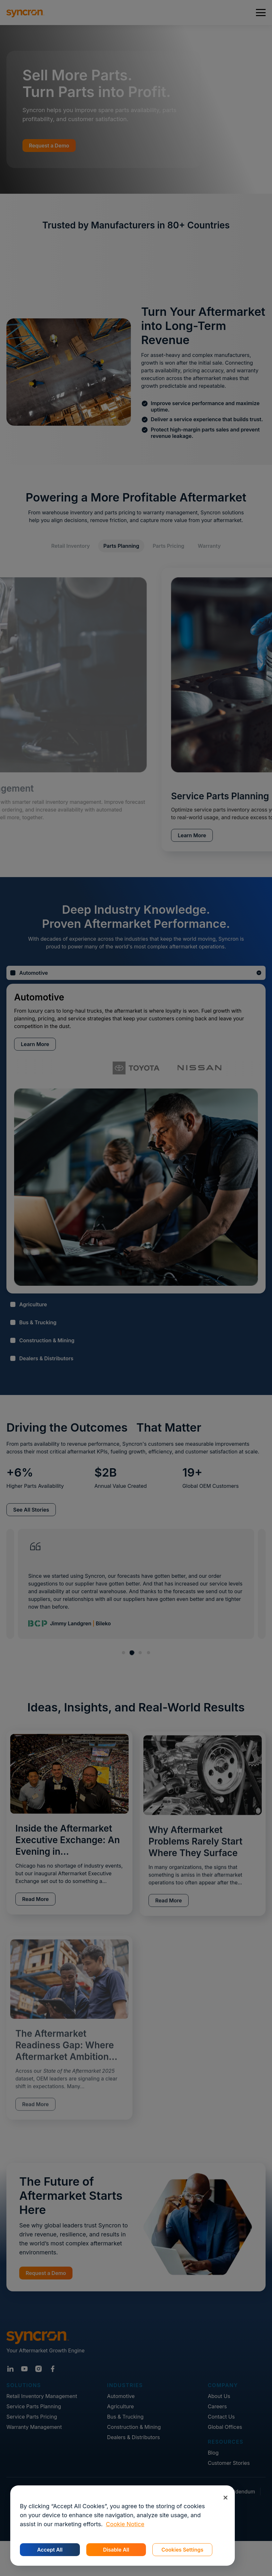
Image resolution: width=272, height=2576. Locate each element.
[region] (122, 2525)
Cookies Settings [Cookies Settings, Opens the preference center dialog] (182, 2549)
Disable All (116, 2549)
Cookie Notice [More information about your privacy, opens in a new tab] (125, 2524)
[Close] (225, 2497)
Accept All (50, 2549)
